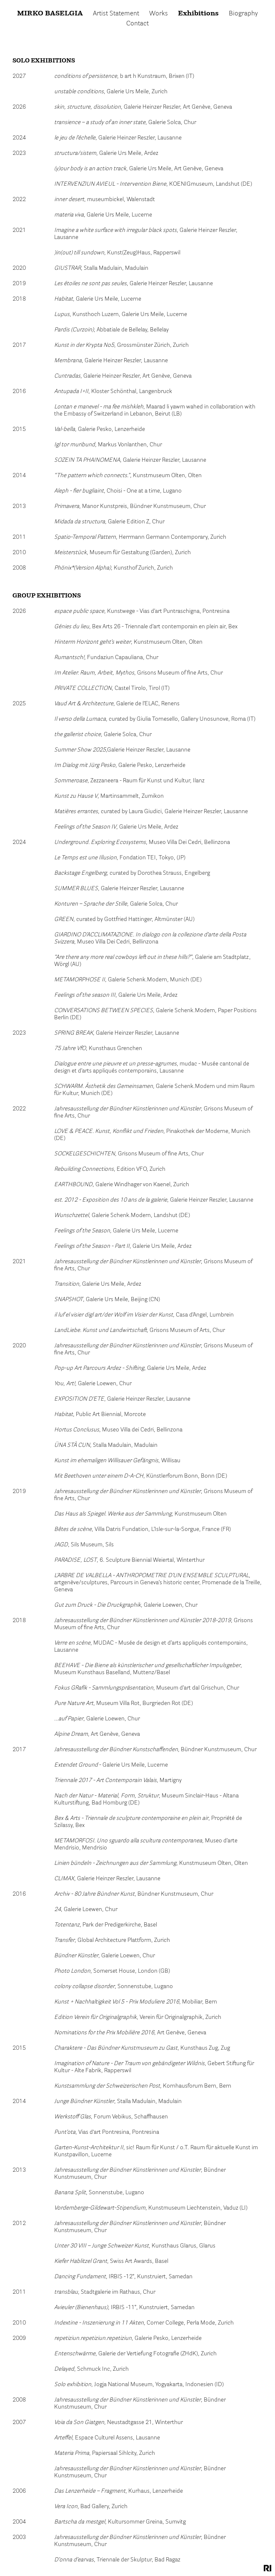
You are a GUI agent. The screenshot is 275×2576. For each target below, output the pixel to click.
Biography (243, 13)
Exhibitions (198, 13)
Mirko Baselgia (50, 13)
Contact (137, 23)
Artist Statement (116, 13)
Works (158, 13)
